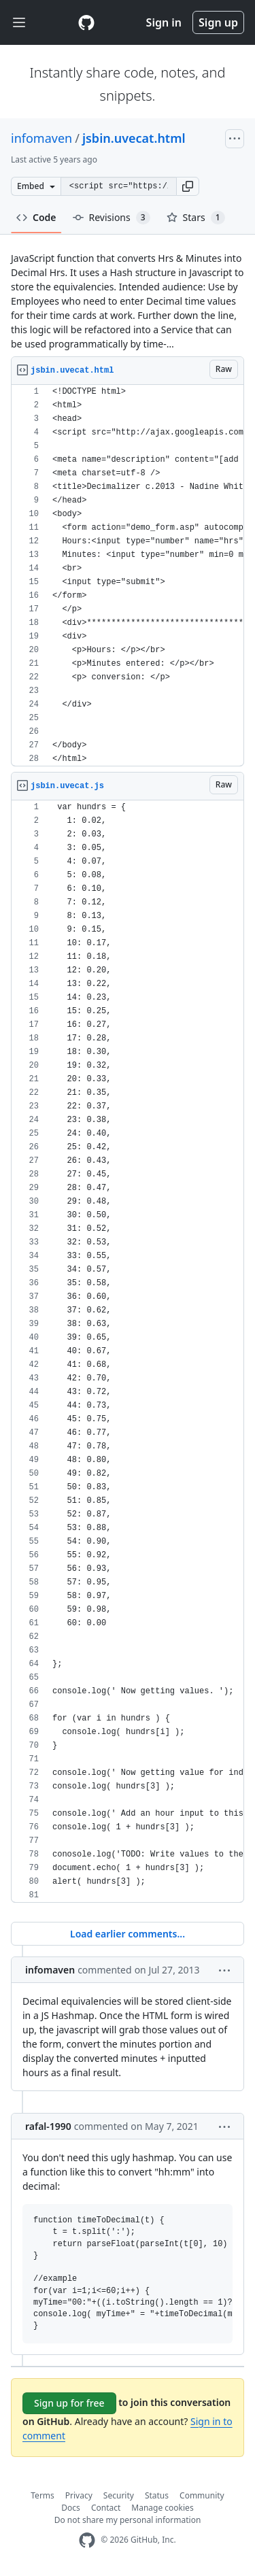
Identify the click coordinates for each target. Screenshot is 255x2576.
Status (157, 2495)
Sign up (218, 22)
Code (36, 217)
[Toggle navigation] (19, 22)
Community (202, 2495)
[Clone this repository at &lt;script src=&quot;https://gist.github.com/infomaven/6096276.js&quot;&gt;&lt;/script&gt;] (118, 186)
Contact (105, 2507)
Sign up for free (69, 2402)
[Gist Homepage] (86, 22)
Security (118, 2495)
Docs (70, 2507)
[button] (187, 186)
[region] (127, 575)
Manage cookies (162, 2507)
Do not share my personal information (127, 2520)
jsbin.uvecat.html (134, 138)
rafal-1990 (48, 2126)
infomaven (41, 138)
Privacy (78, 2495)
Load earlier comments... (127, 1933)
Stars (196, 217)
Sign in (164, 22)
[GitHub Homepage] (87, 2540)
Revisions (111, 217)
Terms (42, 2495)
